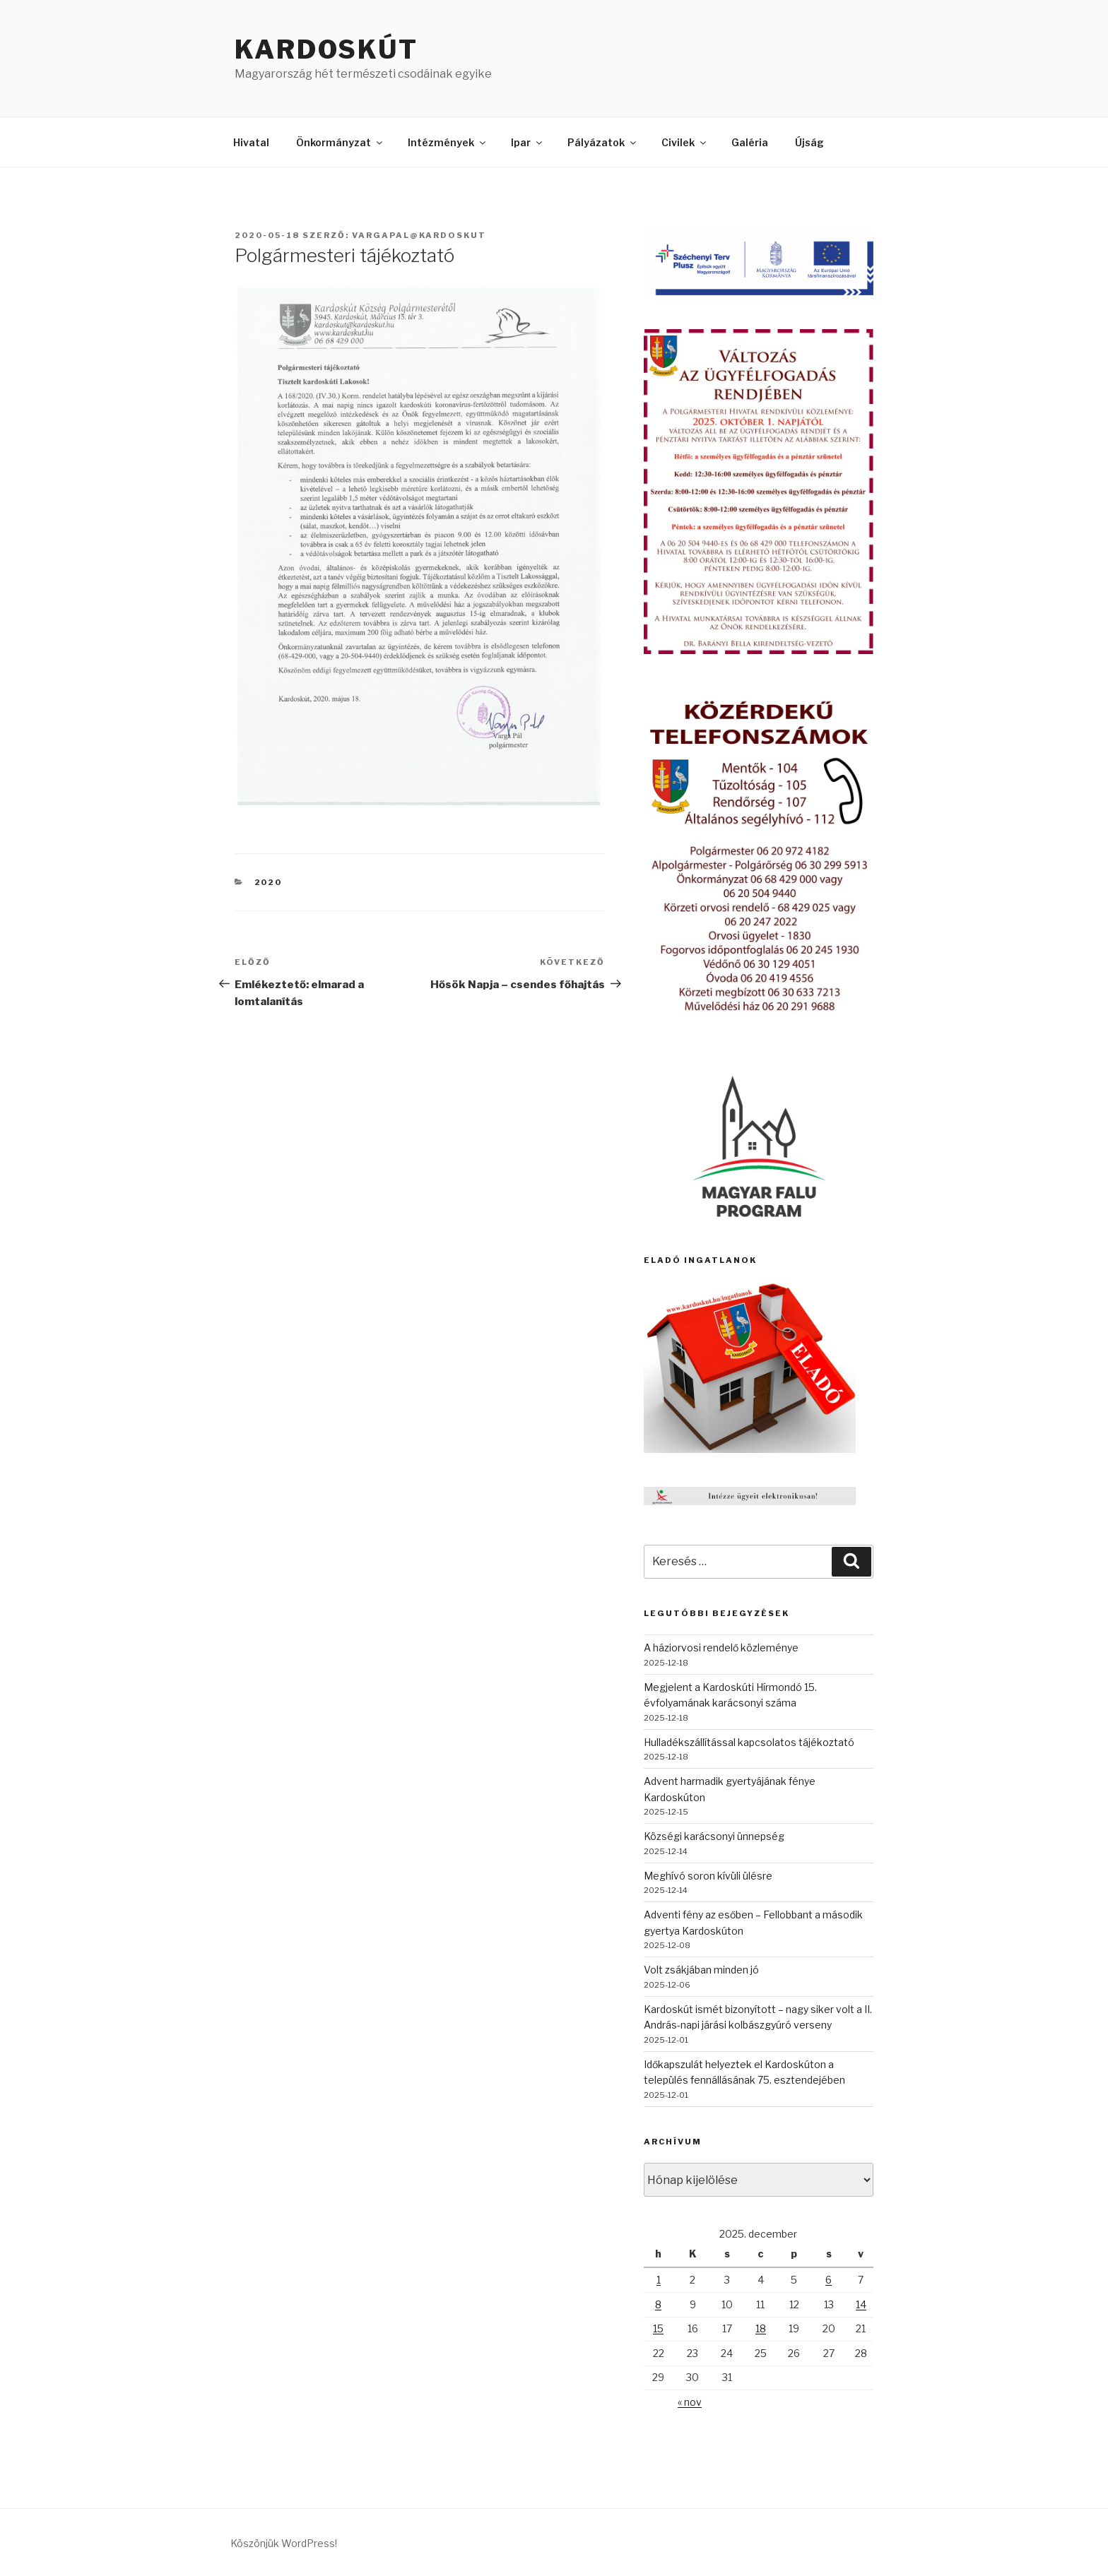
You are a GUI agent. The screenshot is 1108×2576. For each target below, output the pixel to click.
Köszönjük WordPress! (283, 2543)
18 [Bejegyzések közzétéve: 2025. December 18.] (760, 2328)
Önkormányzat (340, 142)
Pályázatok (602, 142)
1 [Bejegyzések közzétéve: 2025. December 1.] (658, 2280)
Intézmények (448, 142)
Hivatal (251, 142)
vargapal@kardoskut (419, 235)
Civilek (684, 142)
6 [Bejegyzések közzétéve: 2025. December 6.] (828, 2280)
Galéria (749, 142)
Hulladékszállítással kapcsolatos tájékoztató (749, 1742)
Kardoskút (326, 49)
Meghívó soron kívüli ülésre (708, 1876)
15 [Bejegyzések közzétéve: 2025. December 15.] (658, 2328)
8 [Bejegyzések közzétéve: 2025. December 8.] (658, 2304)
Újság (809, 142)
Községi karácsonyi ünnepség (714, 1836)
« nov (690, 2402)
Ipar (527, 142)
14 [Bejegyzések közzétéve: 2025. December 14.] (861, 2304)
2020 (268, 882)
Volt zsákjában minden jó (701, 1970)
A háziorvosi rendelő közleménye (721, 1648)
